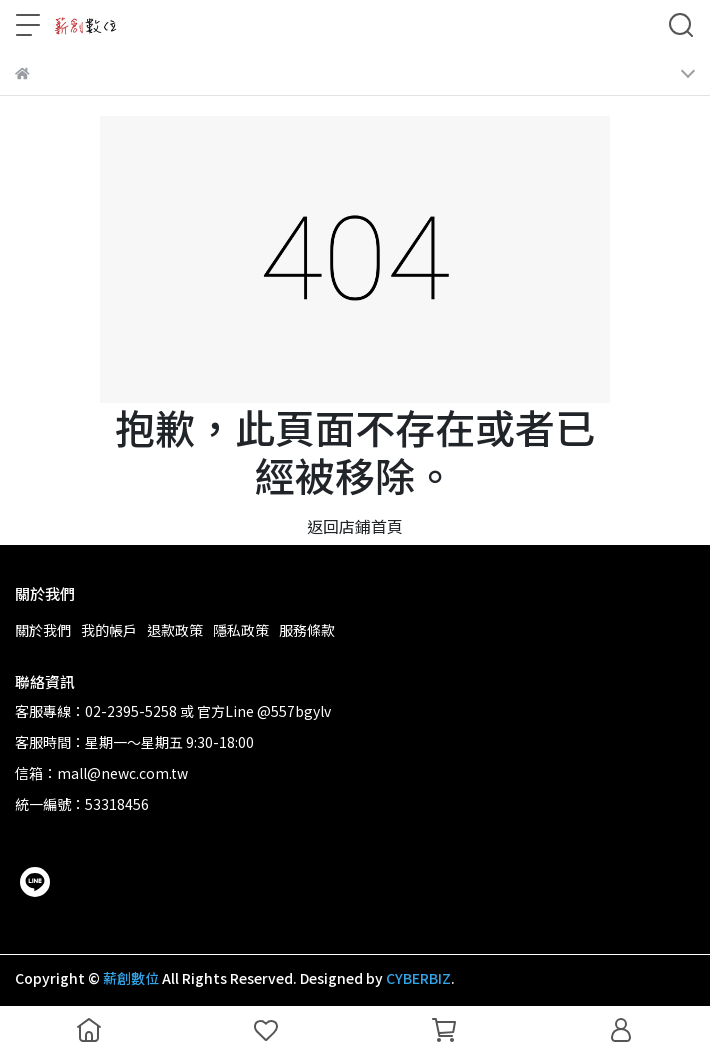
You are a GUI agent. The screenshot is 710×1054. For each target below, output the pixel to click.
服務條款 (307, 630)
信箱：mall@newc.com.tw (101, 773)
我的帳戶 (109, 630)
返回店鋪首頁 (355, 526)
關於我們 (43, 630)
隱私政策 (241, 630)
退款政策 (175, 630)
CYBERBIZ (418, 978)
